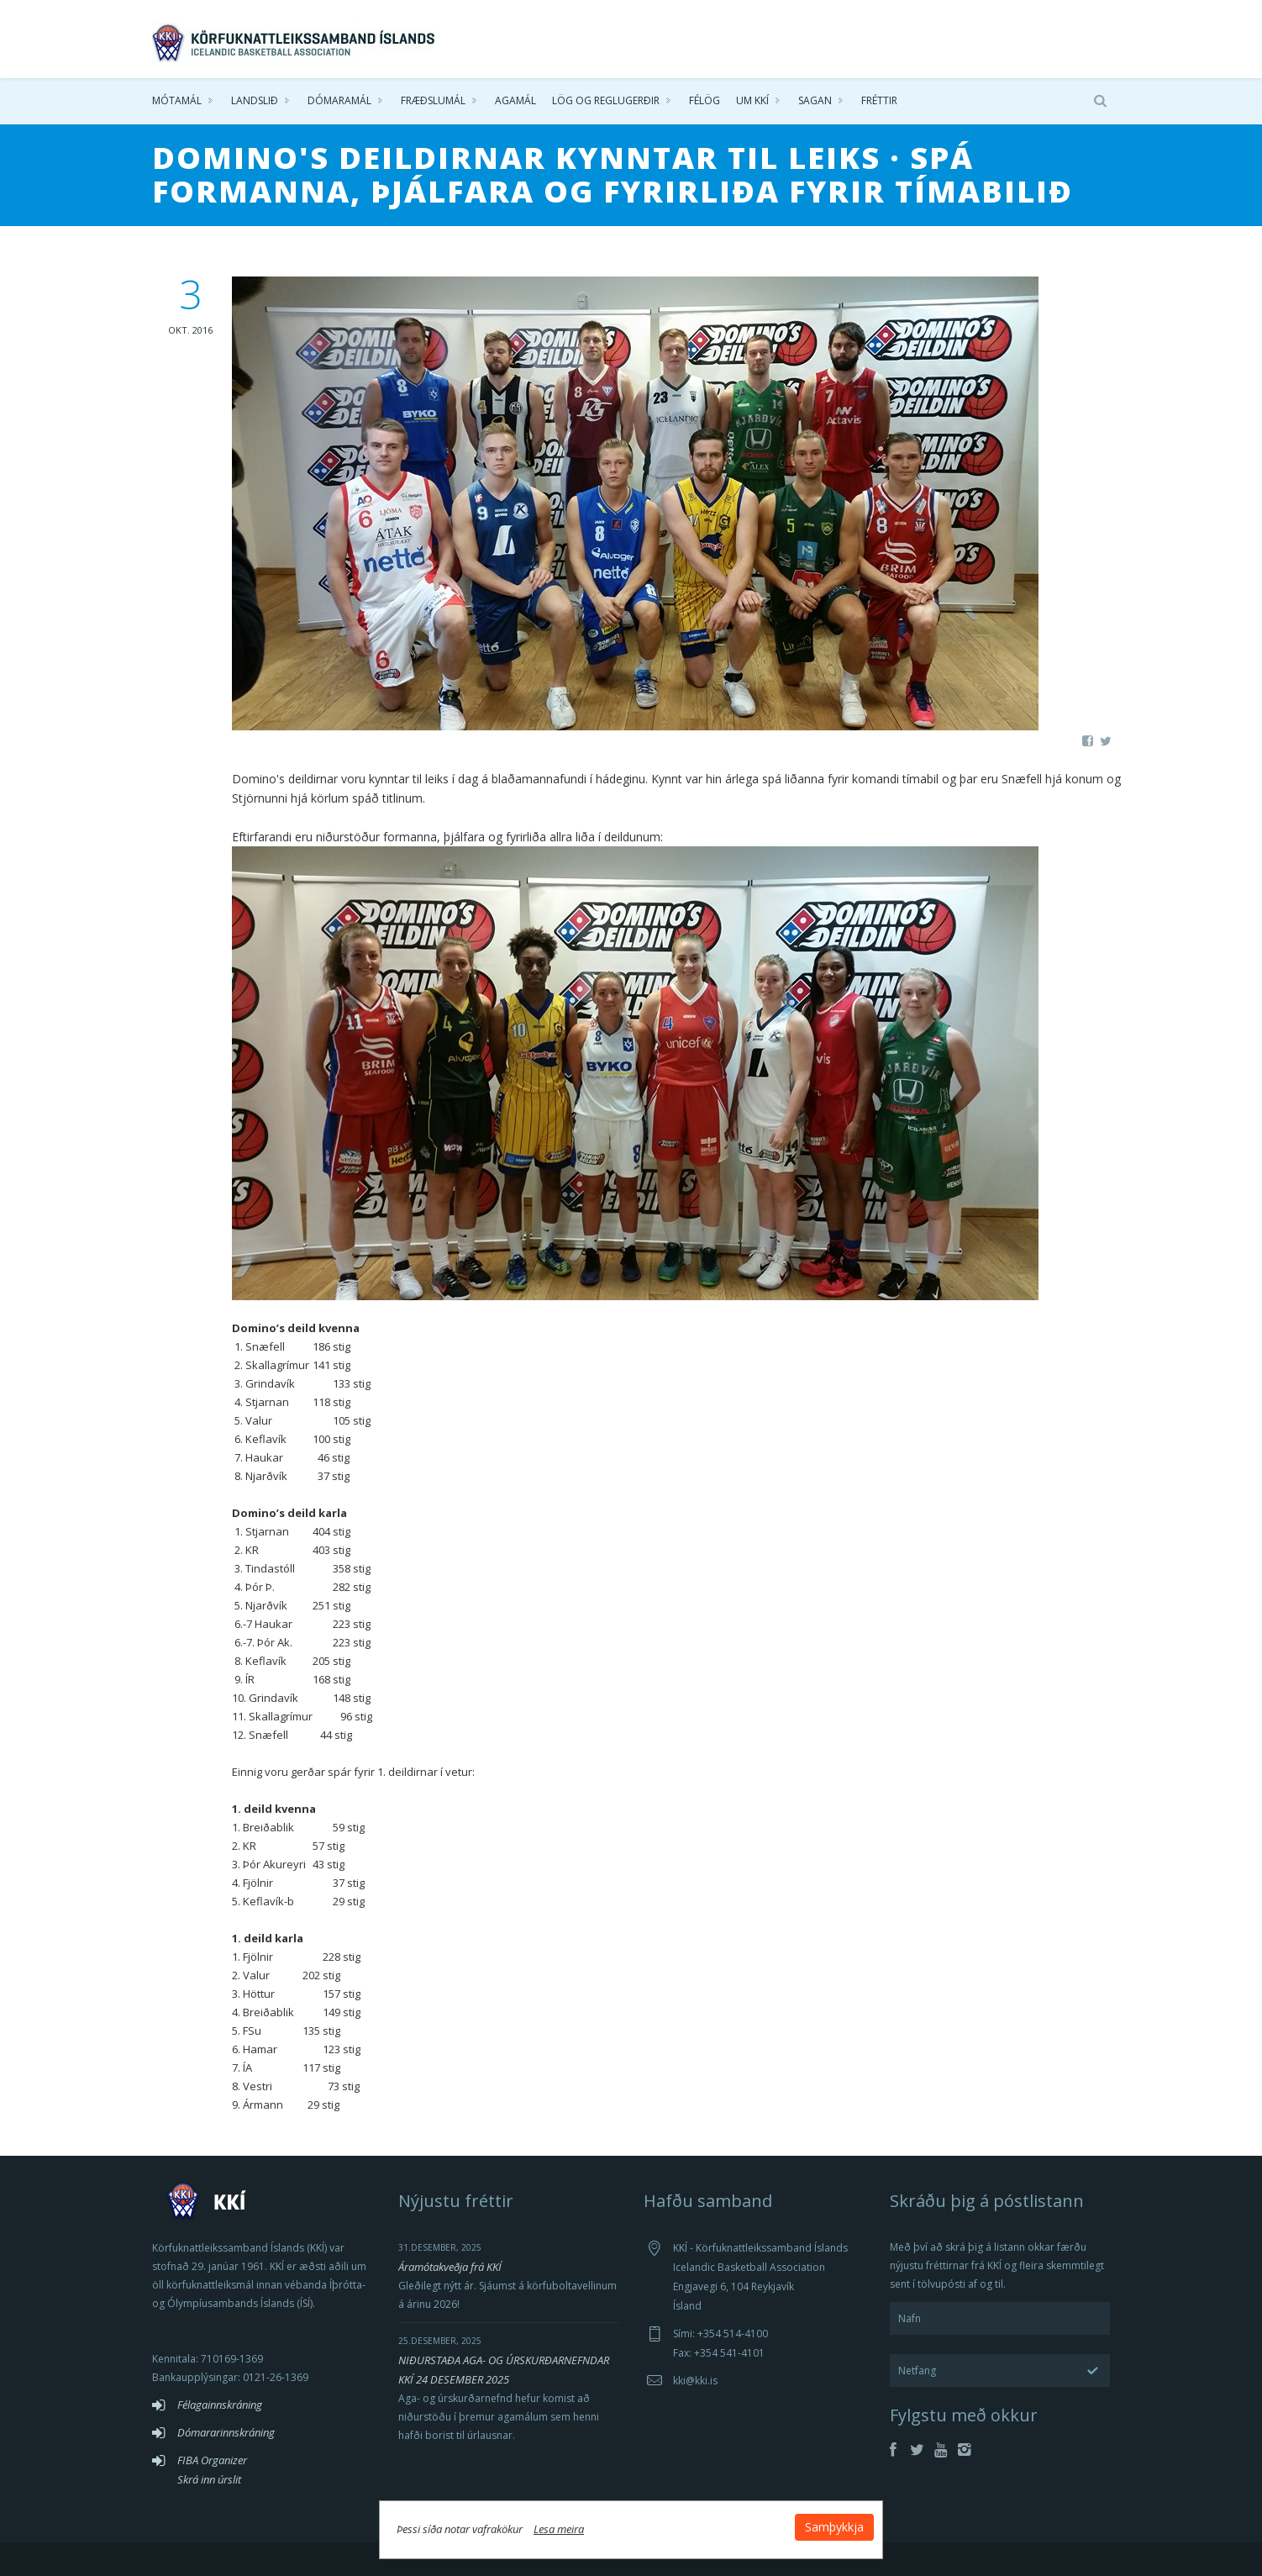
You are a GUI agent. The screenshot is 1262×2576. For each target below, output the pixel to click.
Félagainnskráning (219, 2404)
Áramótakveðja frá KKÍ (450, 2266)
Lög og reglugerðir (606, 100)
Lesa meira (559, 2528)
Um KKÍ (752, 100)
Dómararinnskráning (226, 2432)
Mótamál (177, 100)
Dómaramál (339, 100)
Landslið (254, 100)
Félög (704, 100)
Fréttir (879, 100)
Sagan (815, 100)
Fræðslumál (433, 100)
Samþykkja (834, 2527)
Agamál (515, 100)
